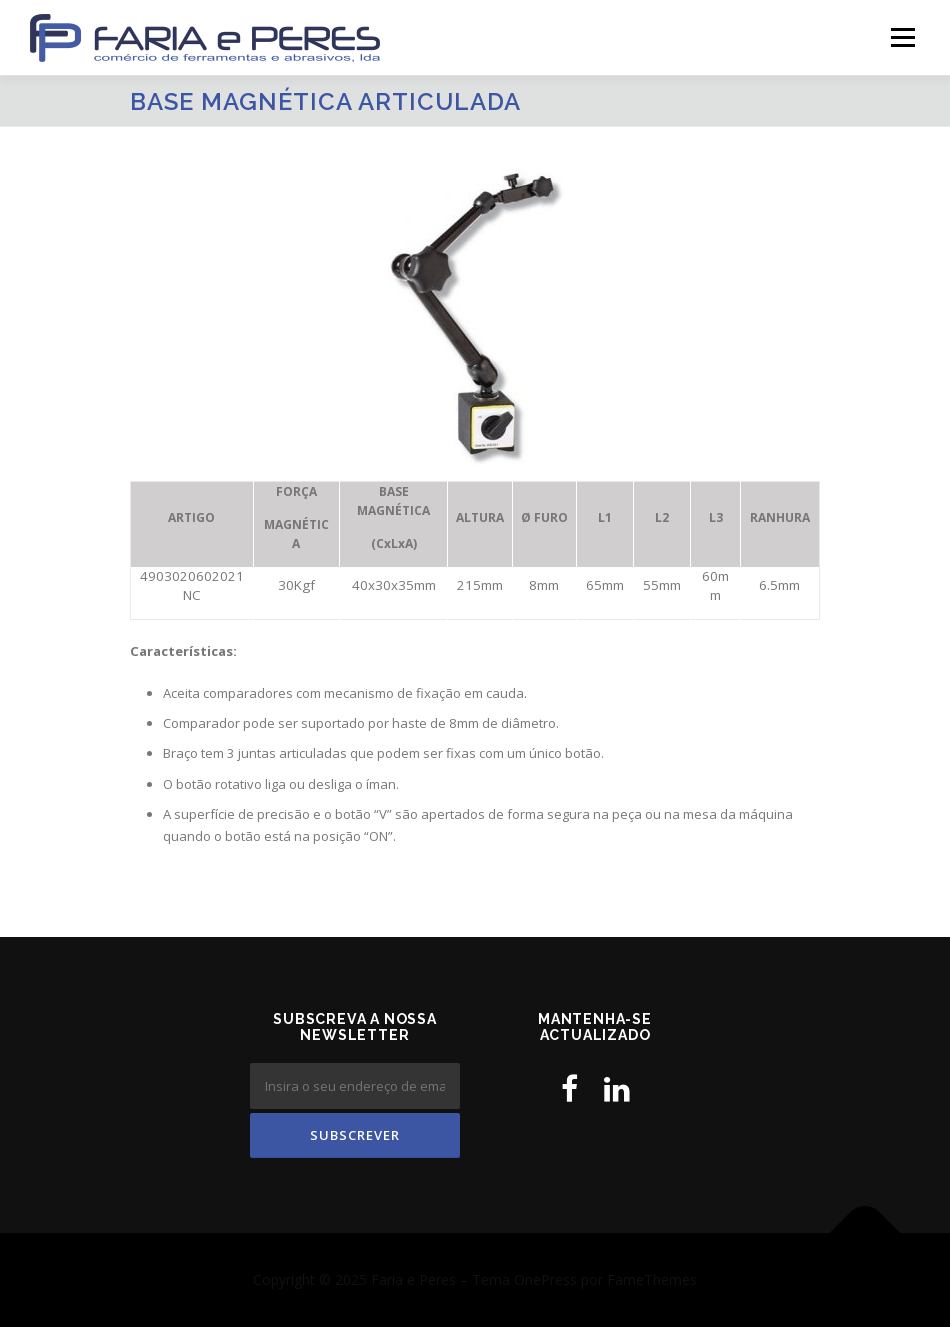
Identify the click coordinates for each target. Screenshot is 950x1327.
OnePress (545, 1279)
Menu (902, 37)
